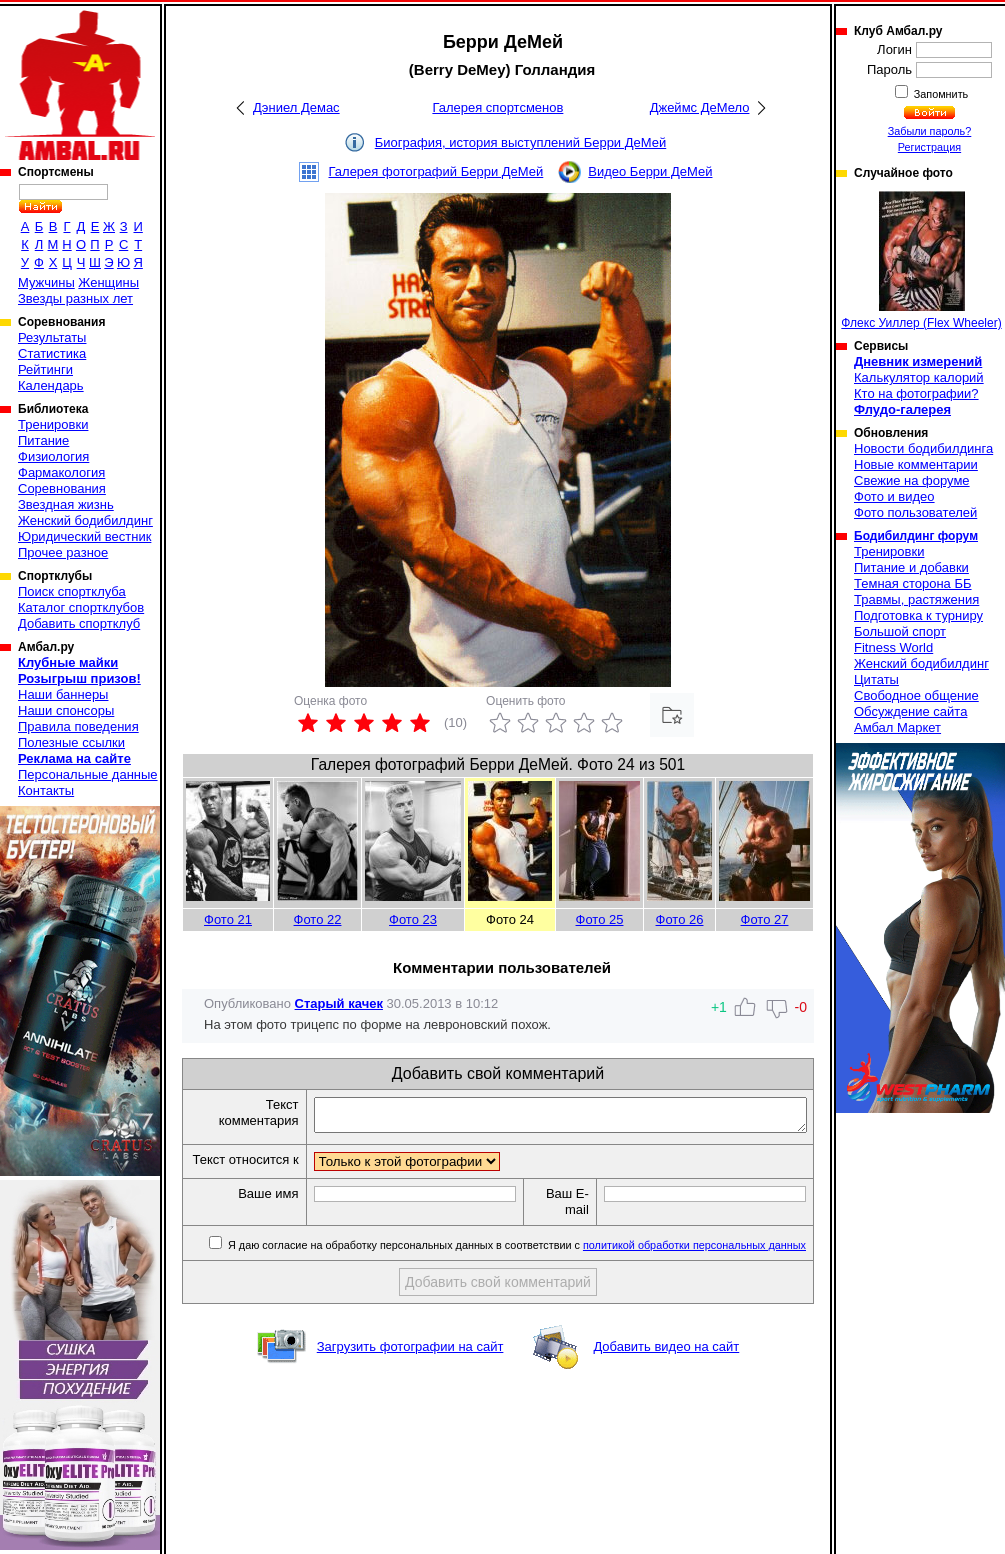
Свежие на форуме (912, 480)
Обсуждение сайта (910, 711)
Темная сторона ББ (913, 583)
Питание (43, 440)
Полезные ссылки (71, 742)
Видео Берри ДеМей (650, 171)
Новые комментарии (916, 464)
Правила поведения (78, 726)
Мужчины (46, 282)
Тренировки (53, 424)
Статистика (52, 353)
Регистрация (929, 147)
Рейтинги (45, 369)
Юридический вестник (84, 536)
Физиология (53, 456)
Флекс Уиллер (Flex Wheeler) (921, 260)
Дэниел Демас (296, 107)
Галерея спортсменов (497, 107)
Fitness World (893, 647)
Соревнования (62, 488)
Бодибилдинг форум (916, 536)
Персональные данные (88, 774)
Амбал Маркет (897, 727)
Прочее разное (63, 552)
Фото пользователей (915, 512)
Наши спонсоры (66, 710)
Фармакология (61, 472)
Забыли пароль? (930, 131)
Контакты (46, 790)
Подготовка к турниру (918, 615)
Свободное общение (916, 695)
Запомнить (940, 94)
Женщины (108, 282)
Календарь (51, 385)
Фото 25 (600, 919)
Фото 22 (318, 919)
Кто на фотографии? (916, 393)
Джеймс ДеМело (700, 107)
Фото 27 (765, 919)
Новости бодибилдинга (923, 448)
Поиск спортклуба (72, 591)
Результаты (52, 337)
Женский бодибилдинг (85, 520)
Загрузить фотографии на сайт (410, 1365)
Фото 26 (680, 919)
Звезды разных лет (75, 298)
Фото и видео (894, 496)
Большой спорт (900, 631)
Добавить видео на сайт (666, 1365)
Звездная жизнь (66, 504)
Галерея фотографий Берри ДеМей (436, 171)
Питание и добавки (911, 567)
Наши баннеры (63, 694)
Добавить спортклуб (79, 623)
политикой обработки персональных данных (694, 1264)
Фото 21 (228, 919)
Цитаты (876, 679)
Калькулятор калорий (919, 377)
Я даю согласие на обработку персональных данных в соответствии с (515, 1264)
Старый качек (339, 1003)
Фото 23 (413, 919)
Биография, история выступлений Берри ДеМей (521, 142)
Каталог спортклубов (81, 607)
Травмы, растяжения (916, 599)
